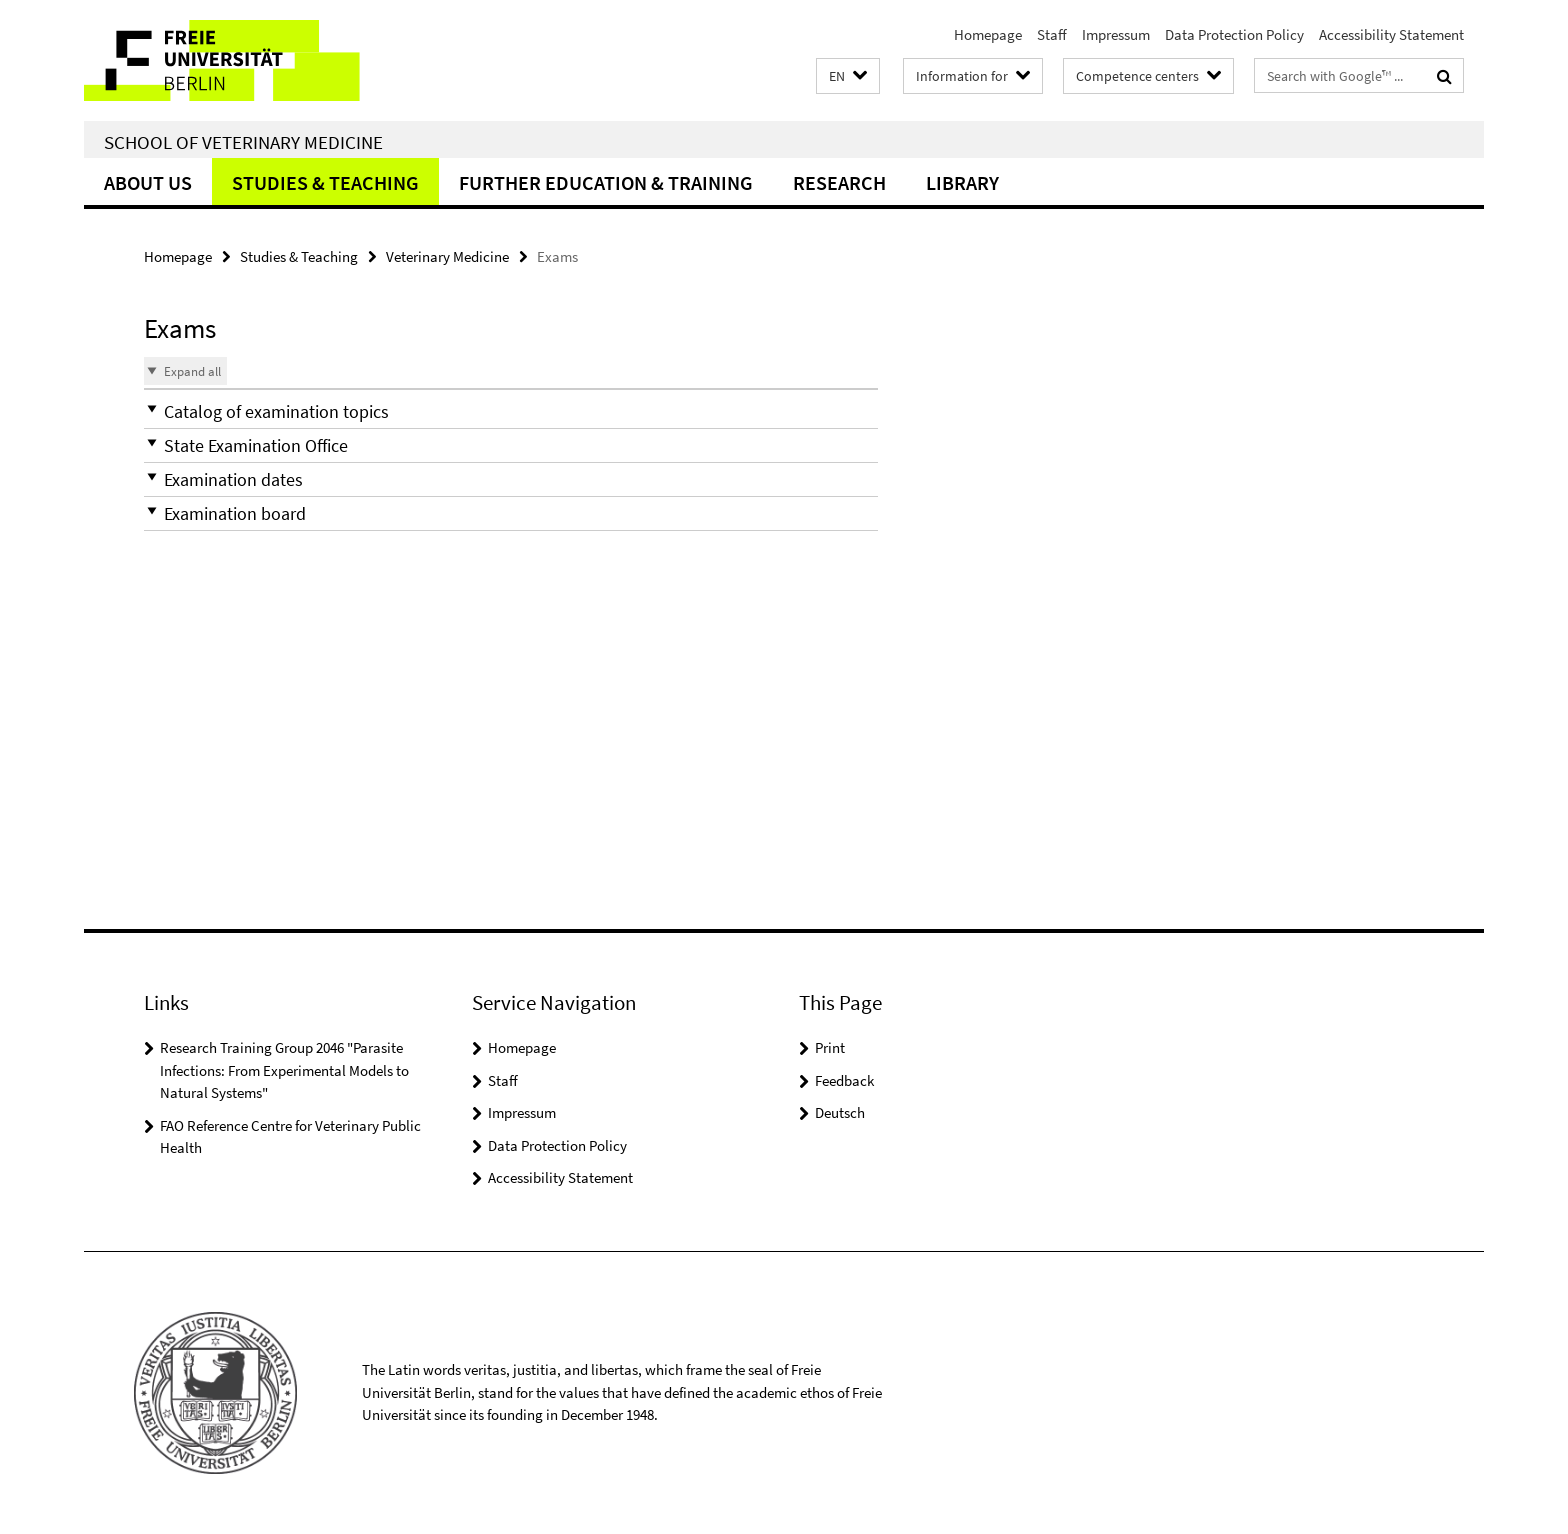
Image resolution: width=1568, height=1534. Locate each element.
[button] (848, 76)
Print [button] (830, 1047)
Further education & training (606, 182)
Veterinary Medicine (447, 256)
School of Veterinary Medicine (243, 142)
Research (839, 182)
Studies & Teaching (325, 182)
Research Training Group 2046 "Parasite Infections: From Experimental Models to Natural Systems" (284, 1070)
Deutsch (840, 1112)
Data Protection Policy (1234, 34)
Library (962, 182)
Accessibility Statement (1391, 34)
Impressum (1116, 34)
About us (148, 182)
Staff (1052, 34)
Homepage (988, 34)
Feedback (844, 1080)
